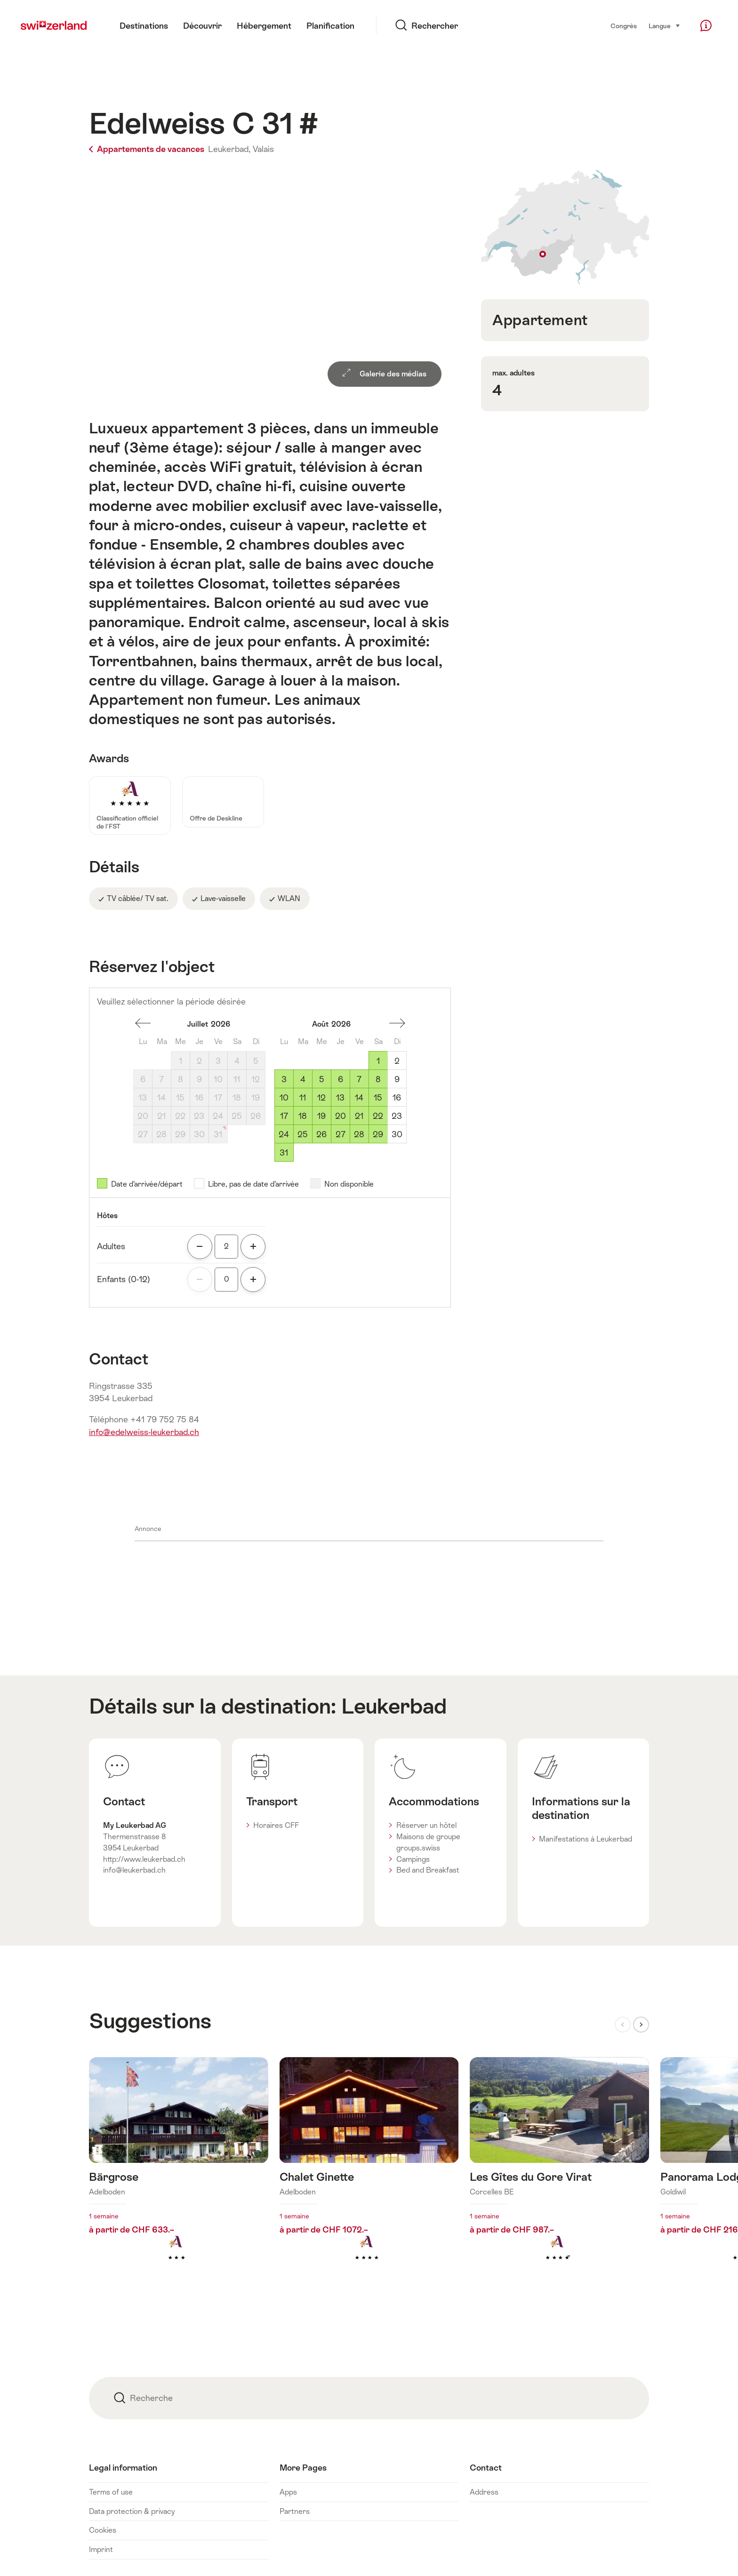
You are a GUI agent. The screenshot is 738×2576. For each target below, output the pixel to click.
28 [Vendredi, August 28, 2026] (359, 1134)
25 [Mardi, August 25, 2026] (302, 1134)
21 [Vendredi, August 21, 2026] (359, 1116)
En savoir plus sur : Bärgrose (178, 2174)
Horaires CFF (276, 1825)
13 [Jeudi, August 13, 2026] (340, 1097)
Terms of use (111, 2492)
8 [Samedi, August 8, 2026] (378, 1079)
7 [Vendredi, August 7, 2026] (359, 1079)
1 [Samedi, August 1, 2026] (378, 1061)
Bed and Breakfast (427, 1870)
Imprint (101, 2549)
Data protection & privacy (132, 2511)
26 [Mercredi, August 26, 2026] (321, 1134)
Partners (295, 2511)
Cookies (102, 2530)
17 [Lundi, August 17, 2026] (284, 1116)
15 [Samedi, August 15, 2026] (378, 1097)
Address (484, 2492)
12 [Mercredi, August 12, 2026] (321, 1097)
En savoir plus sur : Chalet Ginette (369, 2174)
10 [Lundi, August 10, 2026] (284, 1097)
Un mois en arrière (143, 1023)
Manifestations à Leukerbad (585, 1838)
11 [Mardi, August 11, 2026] (302, 1097)
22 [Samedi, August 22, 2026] (378, 1116)
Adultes (111, 1246)
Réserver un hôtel (426, 1825)
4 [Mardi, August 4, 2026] (302, 1079)
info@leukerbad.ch (134, 1870)
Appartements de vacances (147, 149)
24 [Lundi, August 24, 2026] (284, 1134)
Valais (263, 149)
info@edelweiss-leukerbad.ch (144, 1432)
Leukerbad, (229, 149)
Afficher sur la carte (565, 227)
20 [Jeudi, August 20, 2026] (340, 1116)
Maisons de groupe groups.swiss (428, 1842)
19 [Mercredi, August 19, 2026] (321, 1116)
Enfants (123, 1279)
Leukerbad (394, 1706)
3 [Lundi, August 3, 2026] (284, 1079)
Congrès (623, 26)
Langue (665, 25)
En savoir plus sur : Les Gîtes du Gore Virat (559, 2174)
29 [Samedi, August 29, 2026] (378, 1134)
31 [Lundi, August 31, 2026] (284, 1152)
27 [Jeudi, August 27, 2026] (340, 1134)
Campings (413, 1859)
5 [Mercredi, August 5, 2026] (321, 1079)
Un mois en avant (397, 1023)
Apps (288, 2492)
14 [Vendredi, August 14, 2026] (359, 1097)
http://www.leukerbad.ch (144, 1859)
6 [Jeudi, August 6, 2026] (340, 1079)
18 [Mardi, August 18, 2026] (302, 1116)
